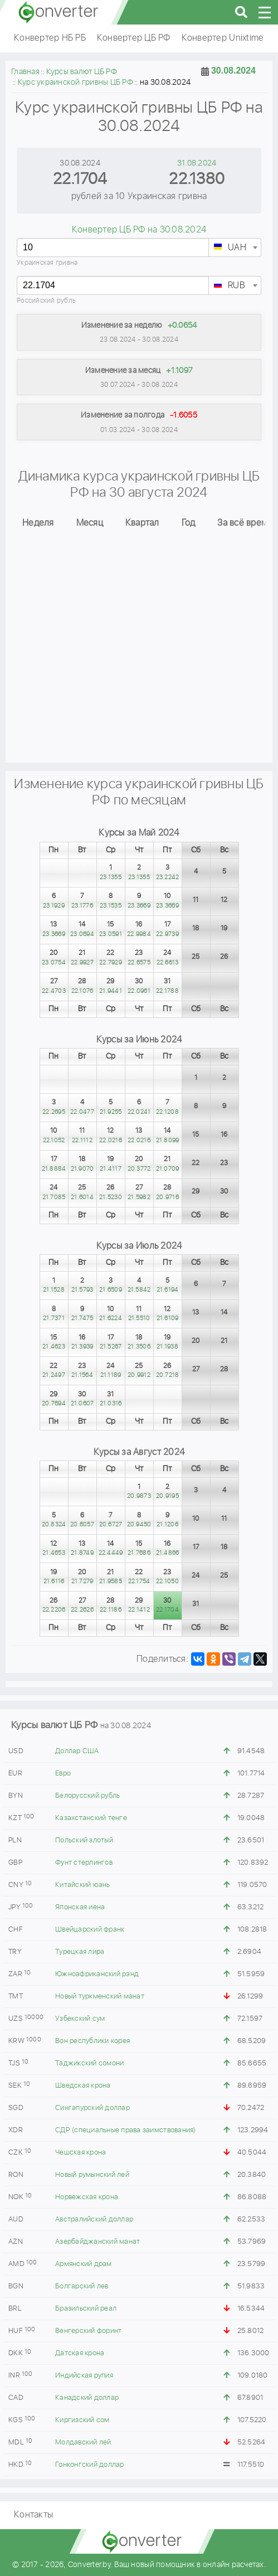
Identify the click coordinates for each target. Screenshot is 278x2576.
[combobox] (234, 247)
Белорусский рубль (87, 1796)
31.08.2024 (197, 163)
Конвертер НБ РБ (50, 38)
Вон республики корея (92, 2041)
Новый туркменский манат (99, 1996)
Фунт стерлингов (84, 1862)
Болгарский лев (82, 2286)
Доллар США (77, 1751)
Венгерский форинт (88, 2331)
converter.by (58, 12)
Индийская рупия (84, 2375)
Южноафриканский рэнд (97, 1974)
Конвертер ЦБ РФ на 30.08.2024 (139, 230)
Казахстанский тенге (91, 1818)
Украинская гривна (47, 263)
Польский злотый (84, 1840)
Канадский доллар (87, 2398)
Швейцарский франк (89, 1929)
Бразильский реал (85, 2308)
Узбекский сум (80, 2019)
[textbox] (235, 248)
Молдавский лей (83, 2442)
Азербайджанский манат (97, 2242)
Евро (63, 1773)
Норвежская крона (86, 2197)
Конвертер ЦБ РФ (133, 38)
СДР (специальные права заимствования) (125, 2130)
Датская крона (79, 2353)
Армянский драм (83, 2264)
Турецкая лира (79, 1952)
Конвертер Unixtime (223, 38)
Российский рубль (46, 300)
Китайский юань (82, 1885)
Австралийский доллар (94, 2219)
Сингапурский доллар (92, 2108)
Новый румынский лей (92, 2175)
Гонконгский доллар (89, 2464)
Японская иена (80, 1907)
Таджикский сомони (89, 2063)
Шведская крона (83, 2085)
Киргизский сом (82, 2420)
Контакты (33, 2515)
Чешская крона (80, 2152)
